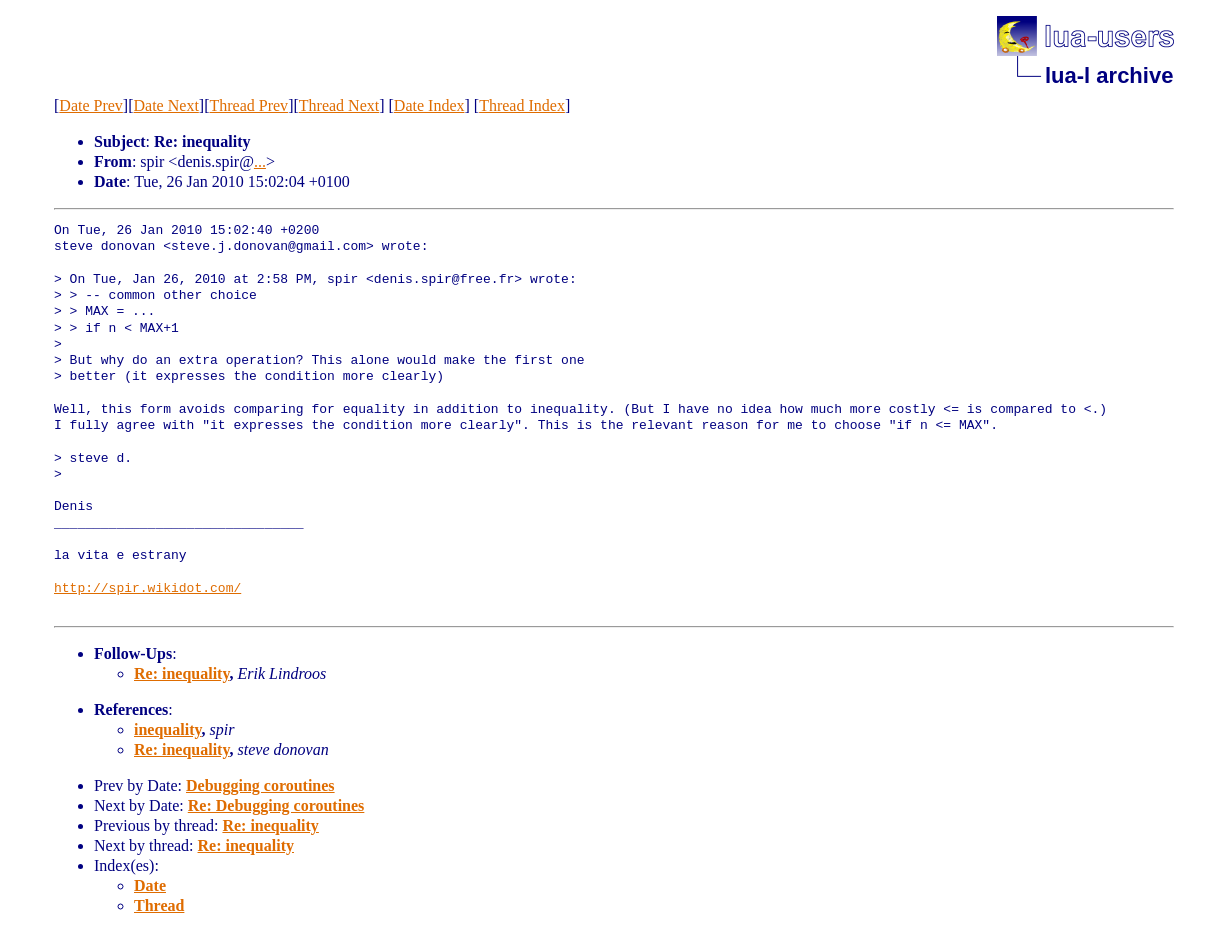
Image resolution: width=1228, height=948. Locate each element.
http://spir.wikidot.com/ (147, 589)
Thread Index (522, 105)
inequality (168, 729)
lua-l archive (1109, 75)
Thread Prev (248, 105)
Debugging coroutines (260, 785)
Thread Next (339, 105)
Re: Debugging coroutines (276, 805)
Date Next (166, 105)
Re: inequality (182, 673)
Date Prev (91, 105)
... (260, 161)
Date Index (429, 105)
